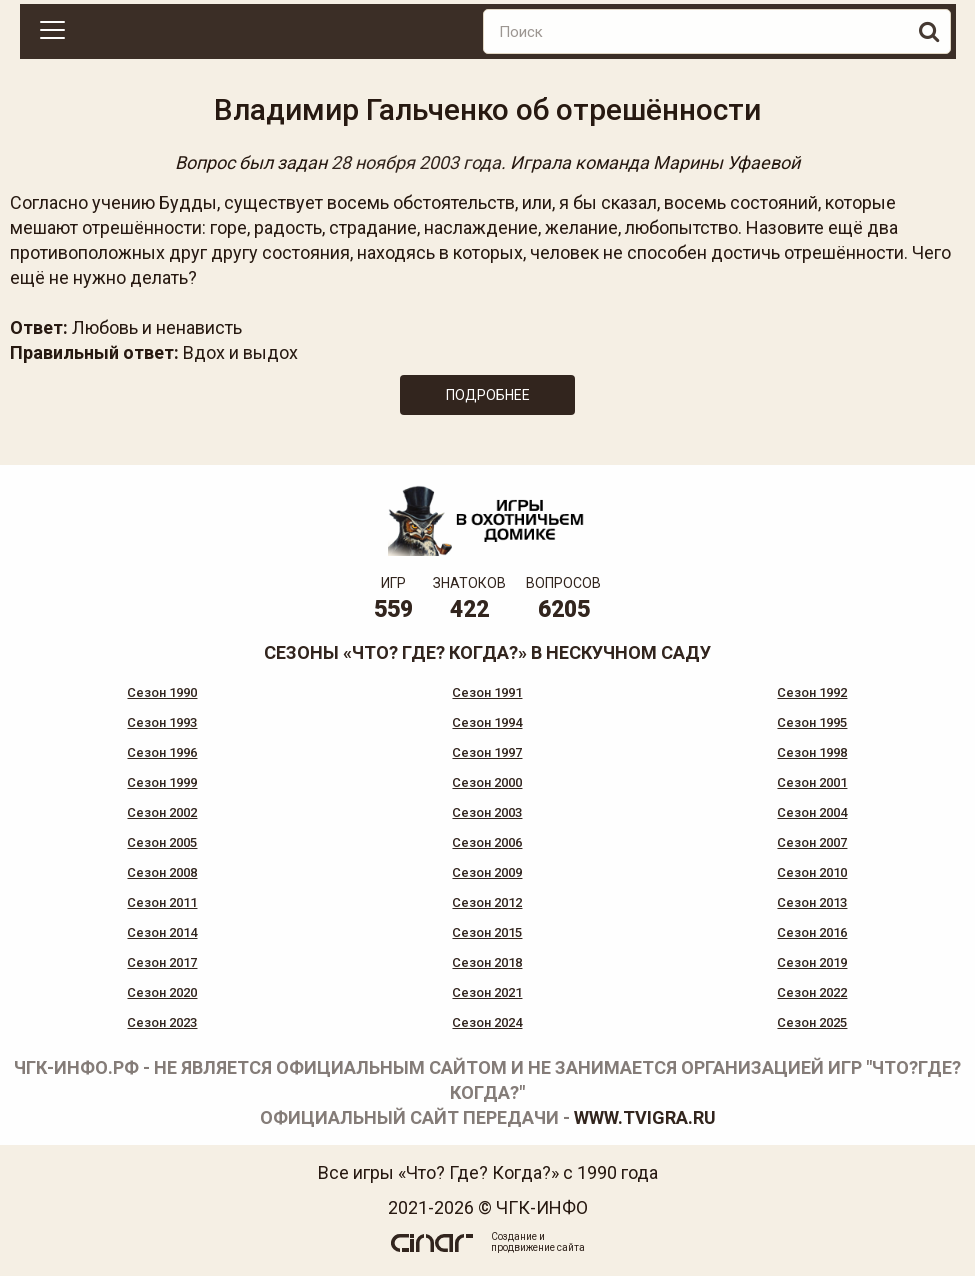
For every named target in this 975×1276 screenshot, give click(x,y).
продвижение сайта (538, 1247)
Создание (514, 1236)
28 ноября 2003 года (416, 162)
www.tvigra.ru (645, 1117)
